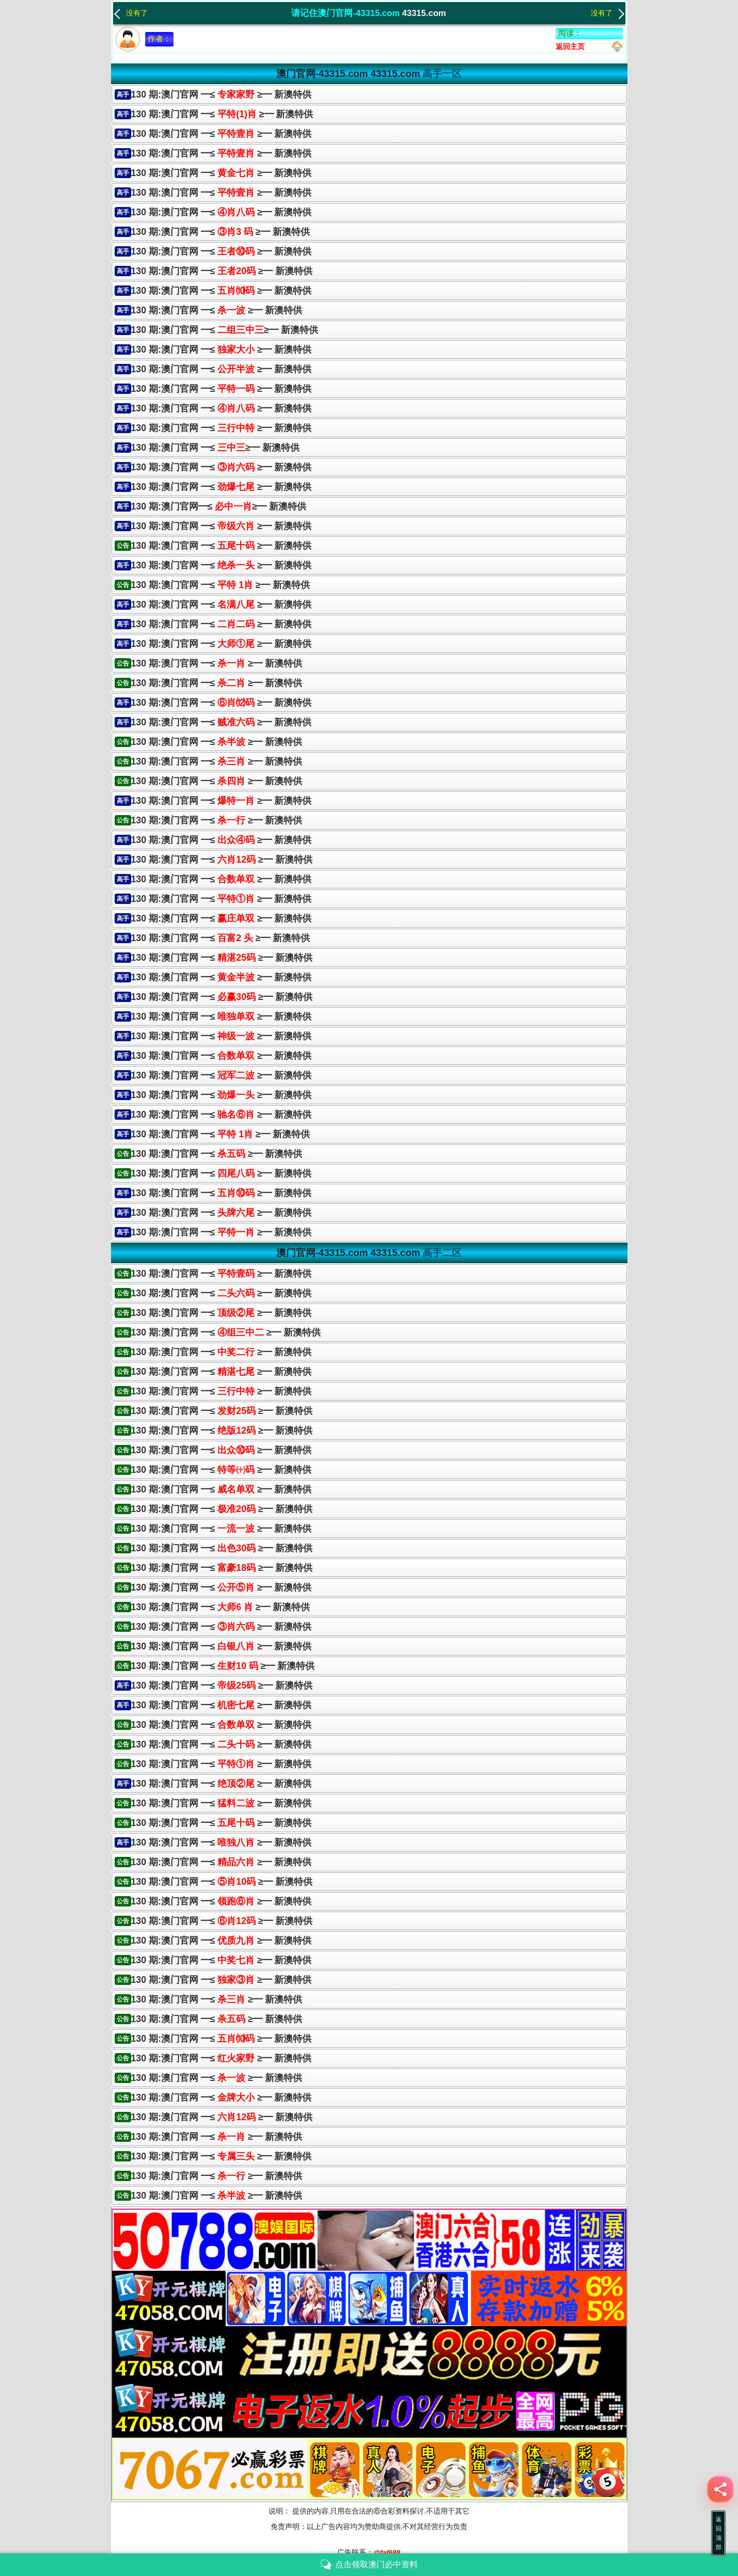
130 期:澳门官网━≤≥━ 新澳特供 (219, 506)
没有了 (130, 12)
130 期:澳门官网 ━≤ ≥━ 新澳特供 (221, 94)
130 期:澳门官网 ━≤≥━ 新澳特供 (224, 330)
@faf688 (386, 2552)
